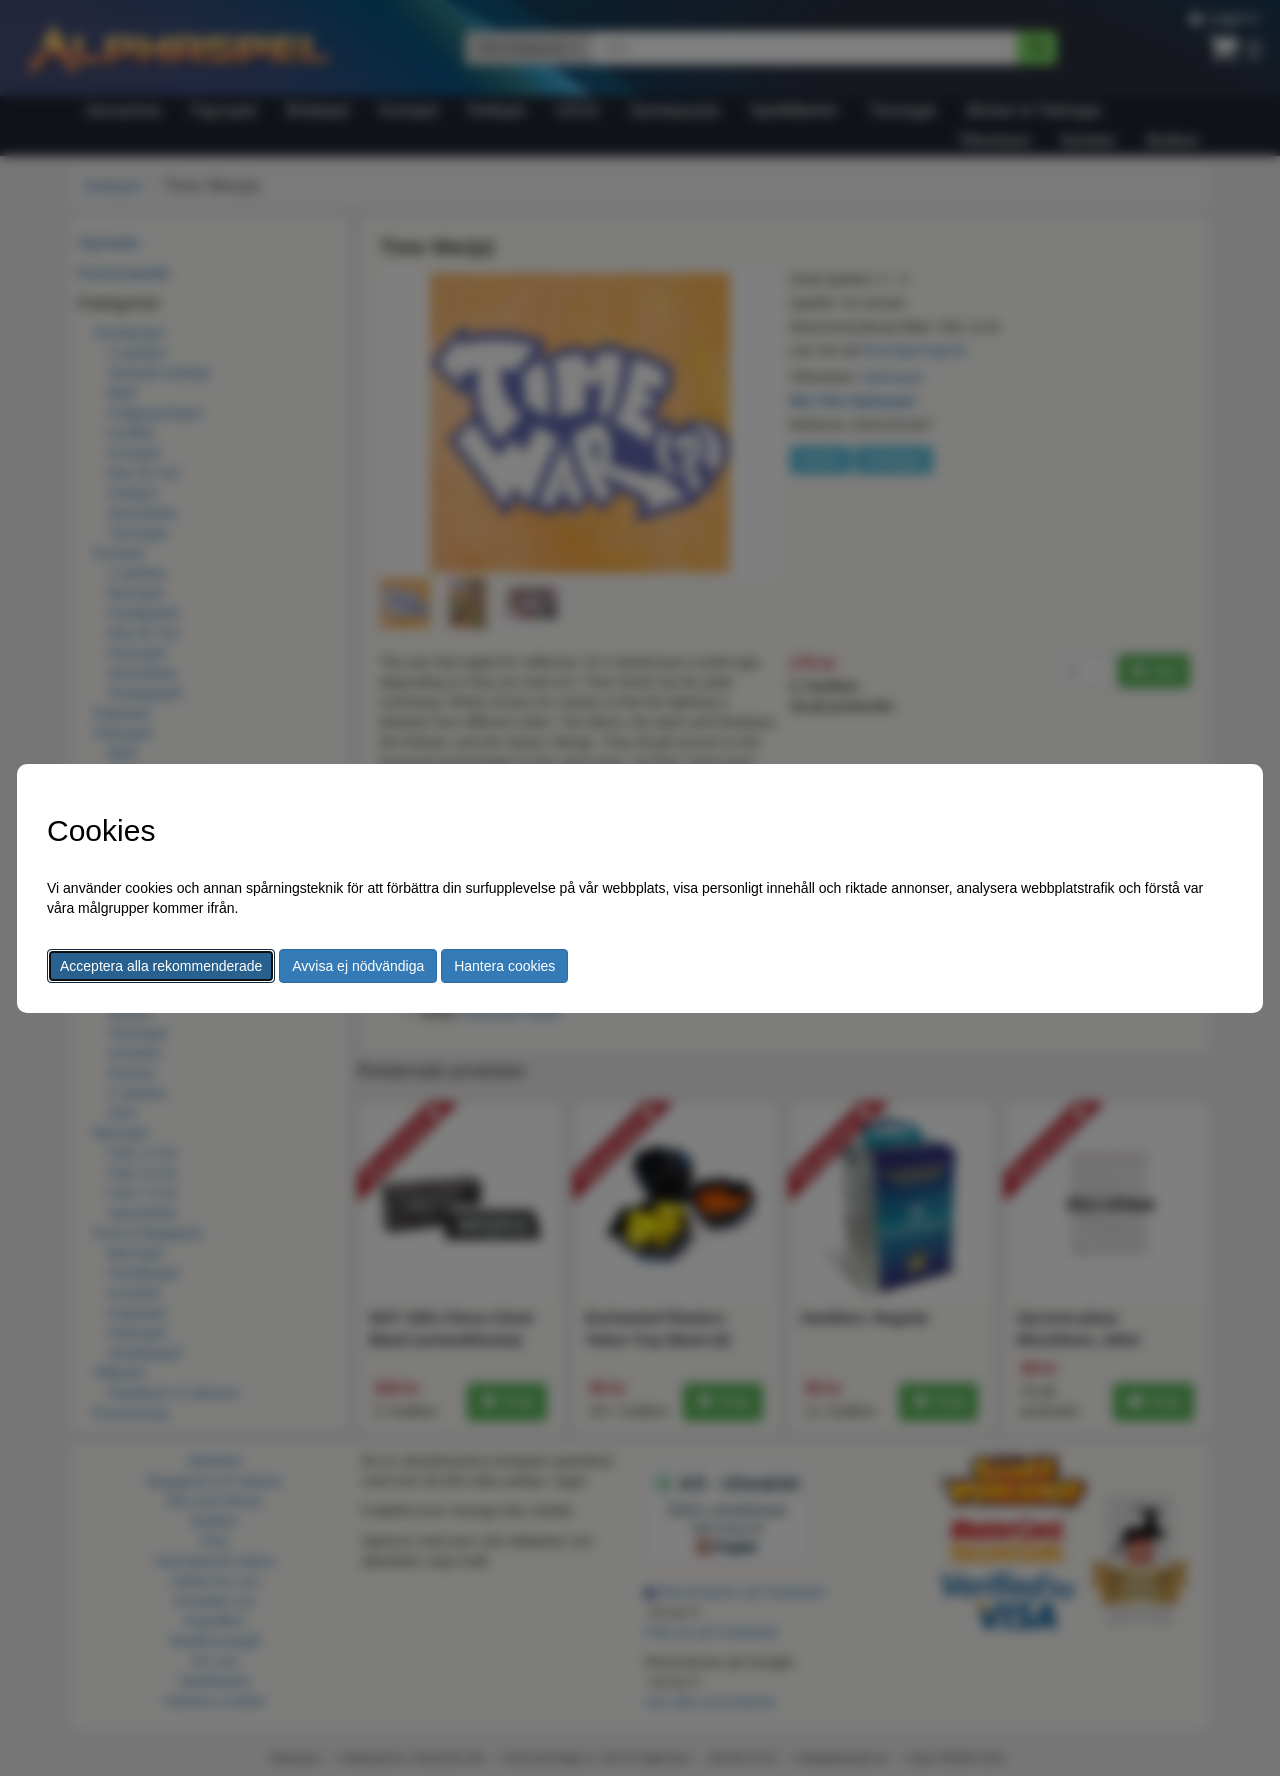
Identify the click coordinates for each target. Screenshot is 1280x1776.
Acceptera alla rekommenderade (161, 966)
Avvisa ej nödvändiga (358, 966)
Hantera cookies (504, 966)
